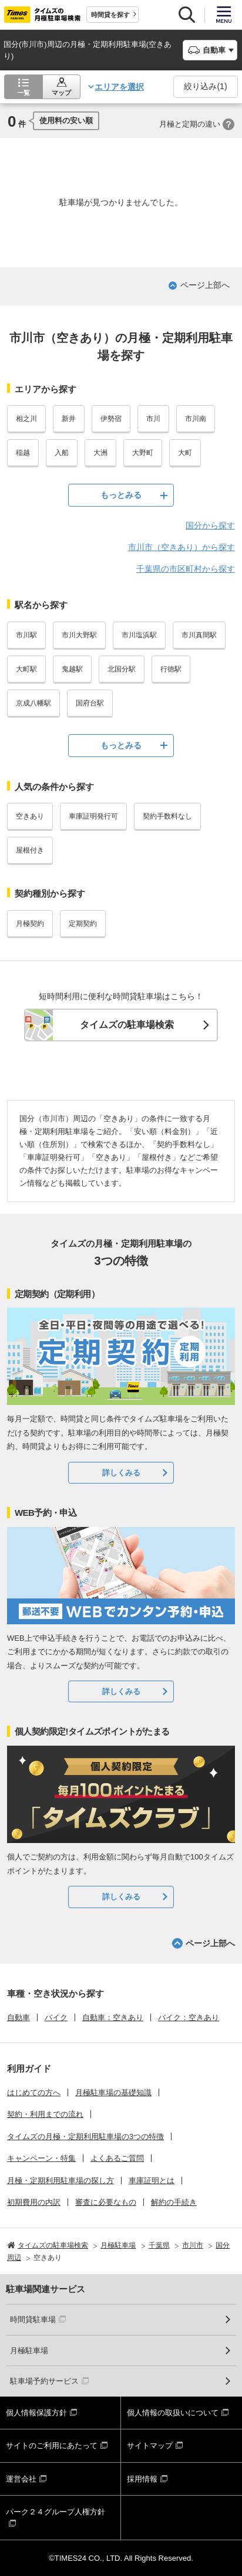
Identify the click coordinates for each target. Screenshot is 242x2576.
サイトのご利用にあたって (52, 2445)
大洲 (100, 453)
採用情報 (142, 2479)
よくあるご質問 (117, 2158)
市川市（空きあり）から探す (181, 547)
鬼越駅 (72, 669)
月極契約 (30, 923)
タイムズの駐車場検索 (127, 1025)
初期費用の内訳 (33, 2202)
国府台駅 (90, 703)
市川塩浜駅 (139, 635)
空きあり (30, 816)
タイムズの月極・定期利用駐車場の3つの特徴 (85, 2136)
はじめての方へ (33, 2092)
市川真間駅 (199, 635)
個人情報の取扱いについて (173, 2412)
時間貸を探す (110, 14)
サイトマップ (150, 2445)
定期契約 (83, 923)
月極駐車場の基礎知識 (113, 2092)
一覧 (23, 92)
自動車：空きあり (112, 2017)
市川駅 (26, 635)
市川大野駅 (79, 635)
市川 (153, 419)
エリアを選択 (119, 86)
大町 (185, 453)
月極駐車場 (29, 2350)
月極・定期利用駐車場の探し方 (60, 2180)
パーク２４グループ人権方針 (55, 2511)
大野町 (142, 453)
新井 (69, 419)
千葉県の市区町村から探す (185, 568)
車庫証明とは (151, 2180)
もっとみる (121, 495)
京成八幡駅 (33, 703)
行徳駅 (171, 669)
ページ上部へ (205, 285)
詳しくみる (121, 1472)
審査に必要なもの (105, 2202)
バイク (56, 2017)
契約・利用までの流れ (45, 2114)
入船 (62, 453)
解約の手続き (174, 2202)
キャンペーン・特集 (41, 2158)
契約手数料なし (167, 816)
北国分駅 (121, 669)
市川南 (195, 419)
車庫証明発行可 (93, 816)
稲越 (23, 453)
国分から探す (210, 525)
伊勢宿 (111, 419)
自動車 (18, 2017)
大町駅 (26, 669)
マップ (61, 92)
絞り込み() (205, 86)
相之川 (26, 419)
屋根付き (30, 850)
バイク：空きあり (188, 2017)
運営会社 (21, 2479)
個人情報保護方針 (36, 2412)
